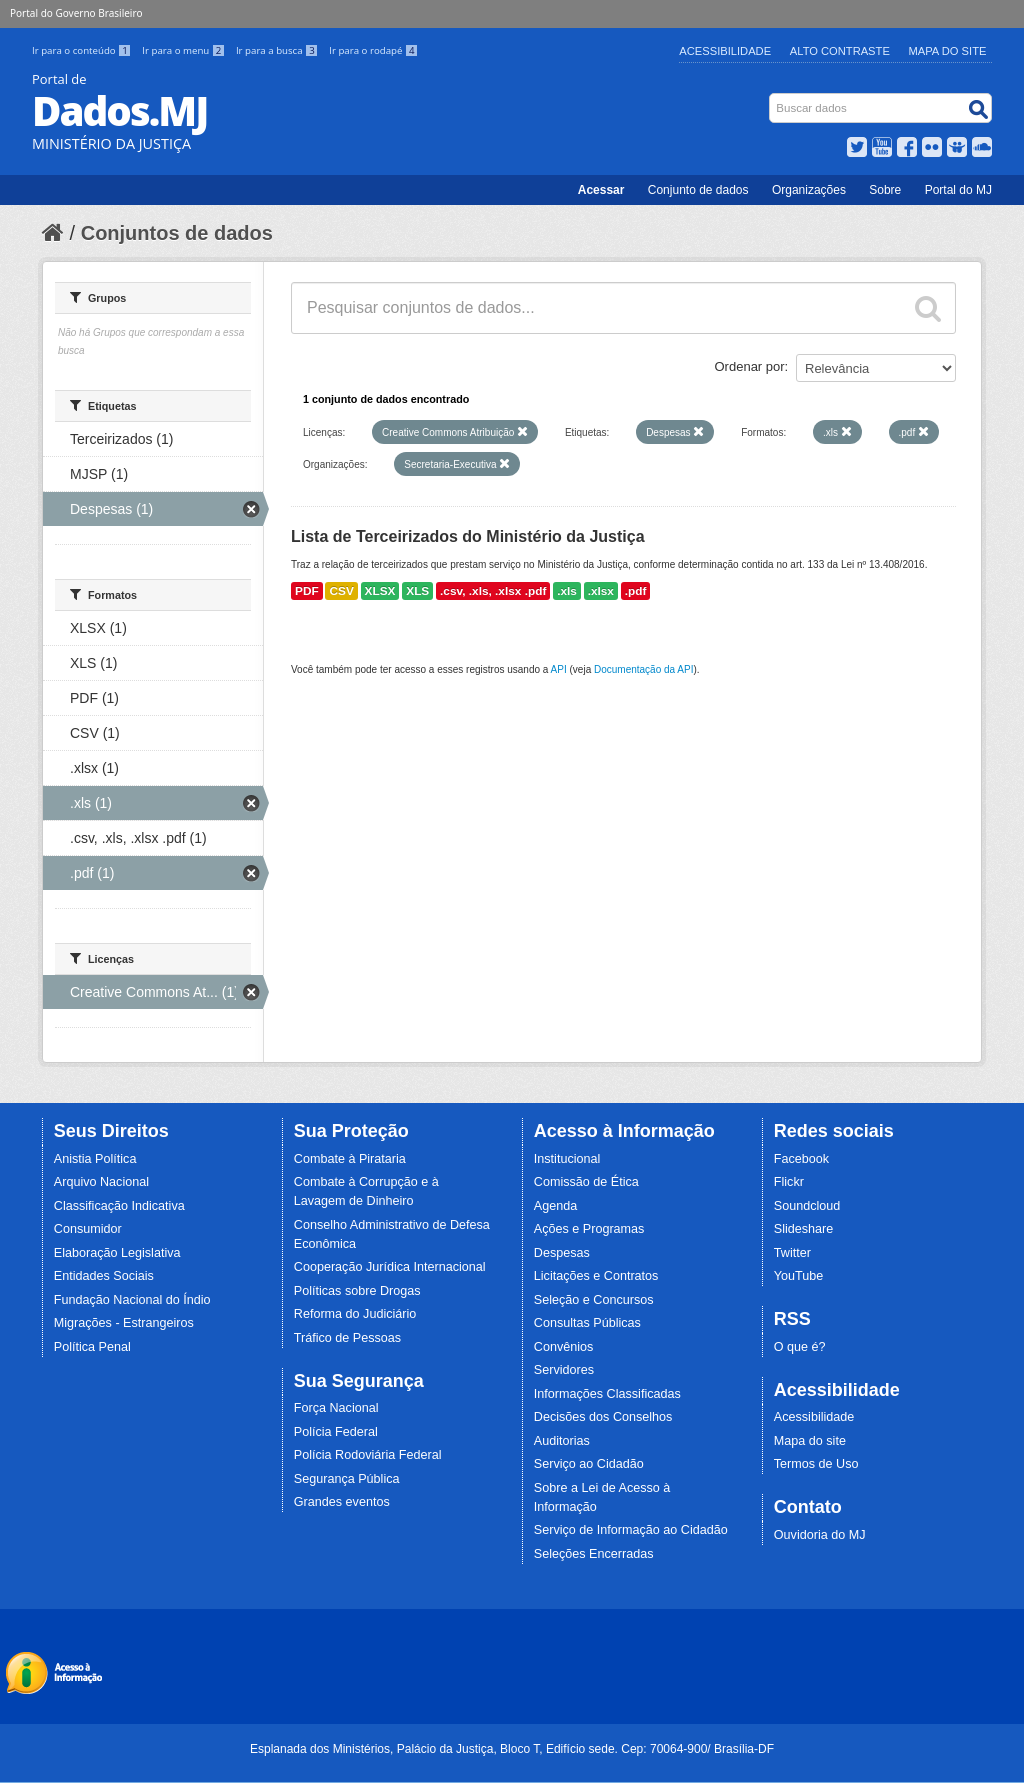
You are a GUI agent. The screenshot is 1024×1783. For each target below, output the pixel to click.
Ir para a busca (278, 50)
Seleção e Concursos (594, 1300)
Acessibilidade (725, 51)
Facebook (801, 1159)
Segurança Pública (347, 1479)
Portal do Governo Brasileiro (76, 13)
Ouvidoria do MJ (820, 1535)
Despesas (562, 1253)
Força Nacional (336, 1408)
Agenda (555, 1206)
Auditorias (562, 1441)
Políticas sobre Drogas (357, 1291)
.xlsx (601, 591)
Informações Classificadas (607, 1394)
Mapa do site (810, 1441)
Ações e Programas (589, 1229)
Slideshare (804, 1229)
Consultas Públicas (587, 1323)
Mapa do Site (948, 51)
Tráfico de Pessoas (347, 1338)
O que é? (800, 1347)
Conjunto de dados (698, 190)
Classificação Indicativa (119, 1206)
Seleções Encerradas (594, 1554)
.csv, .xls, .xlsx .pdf (493, 591)
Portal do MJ (958, 190)
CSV (341, 591)
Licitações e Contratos (596, 1276)
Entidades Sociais (104, 1276)
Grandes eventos (342, 1502)
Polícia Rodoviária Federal (368, 1455)
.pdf (636, 591)
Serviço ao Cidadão (589, 1464)
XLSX (380, 591)
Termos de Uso (816, 1464)
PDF (307, 591)
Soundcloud (807, 1206)
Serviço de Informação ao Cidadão (631, 1530)
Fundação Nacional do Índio (132, 1300)
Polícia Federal (336, 1432)
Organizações (809, 190)
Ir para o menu (185, 50)
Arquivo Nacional (101, 1182)
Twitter (792, 1253)
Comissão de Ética (586, 1182)
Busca (771, 97)
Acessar (601, 190)
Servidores (564, 1370)
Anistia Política (95, 1159)
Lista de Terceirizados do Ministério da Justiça (468, 536)
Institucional (567, 1159)
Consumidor (88, 1229)
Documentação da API (644, 669)
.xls (567, 591)
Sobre (885, 190)
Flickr (789, 1182)
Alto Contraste (840, 51)
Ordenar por (750, 366)
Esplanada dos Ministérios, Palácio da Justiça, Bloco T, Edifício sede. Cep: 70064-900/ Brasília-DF (512, 1749)
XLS (417, 591)
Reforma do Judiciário (355, 1314)
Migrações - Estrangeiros (124, 1323)
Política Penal (92, 1347)
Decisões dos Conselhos (603, 1417)
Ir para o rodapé (373, 50)
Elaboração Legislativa (117, 1253)
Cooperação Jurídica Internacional (390, 1267)
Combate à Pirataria (350, 1159)
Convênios (564, 1347)
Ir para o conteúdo (83, 50)
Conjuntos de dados (177, 233)
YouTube (799, 1276)
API (559, 669)
